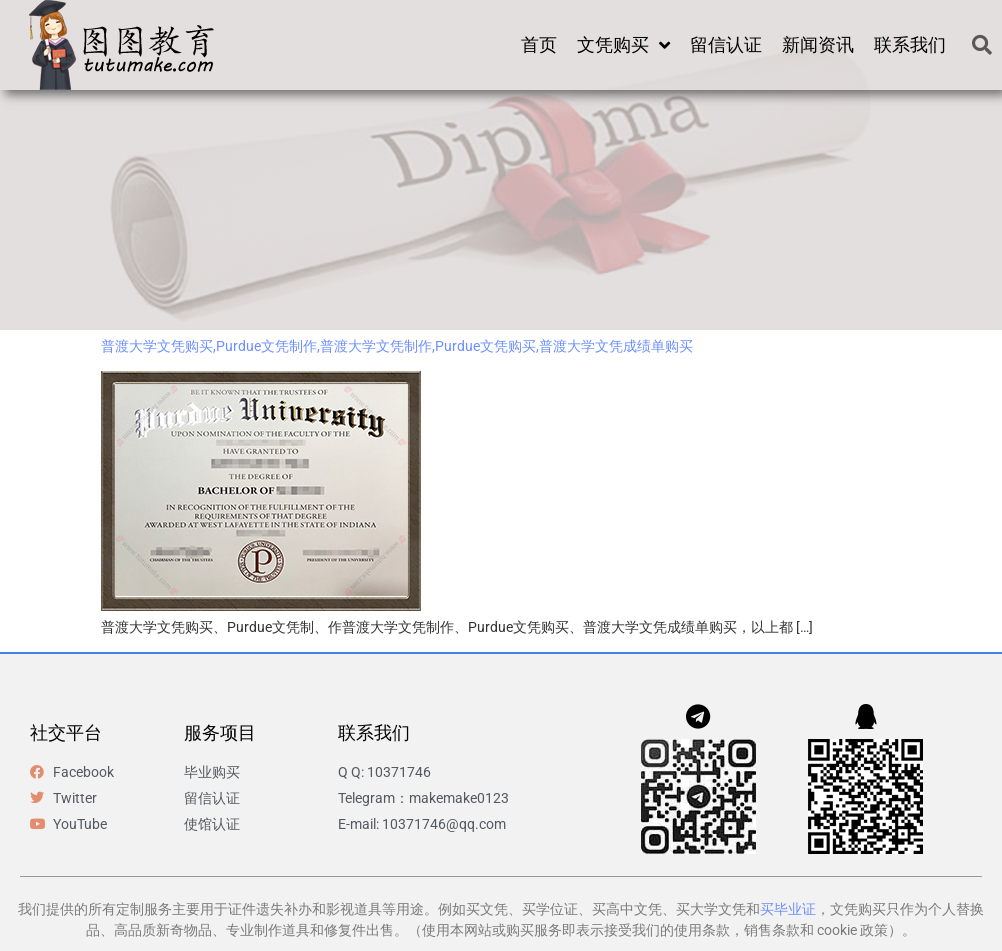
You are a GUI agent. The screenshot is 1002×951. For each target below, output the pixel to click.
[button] (982, 45)
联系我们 (910, 44)
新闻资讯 (818, 44)
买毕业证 (788, 909)
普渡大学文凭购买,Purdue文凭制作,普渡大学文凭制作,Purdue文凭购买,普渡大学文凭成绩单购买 (397, 346)
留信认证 (726, 44)
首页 (539, 44)
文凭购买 (623, 45)
